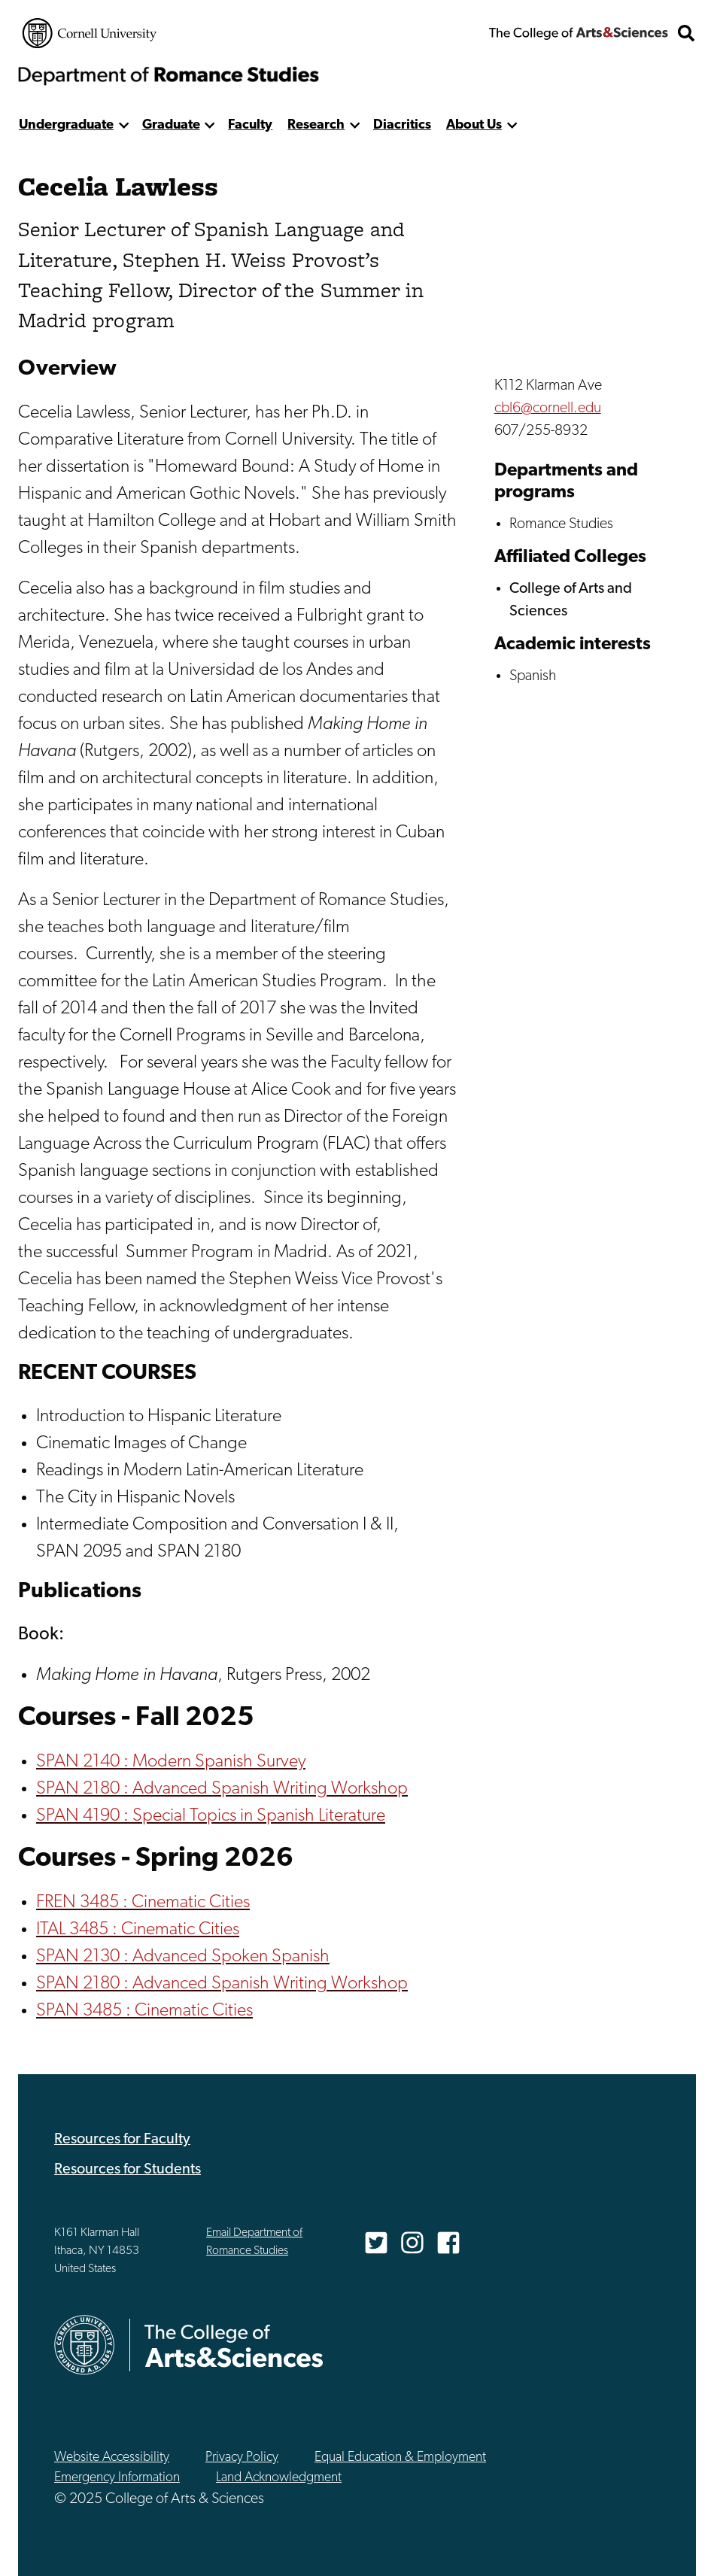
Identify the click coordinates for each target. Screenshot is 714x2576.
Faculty (250, 125)
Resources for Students (127, 2169)
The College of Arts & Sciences (578, 33)
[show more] (124, 125)
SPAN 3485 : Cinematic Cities (144, 2011)
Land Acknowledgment (279, 2478)
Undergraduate (66, 125)
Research (316, 125)
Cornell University (89, 33)
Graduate (171, 125)
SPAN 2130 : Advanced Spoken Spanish (183, 1957)
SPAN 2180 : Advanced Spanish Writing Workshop (222, 1789)
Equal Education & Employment (400, 2457)
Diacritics (402, 125)
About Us (474, 125)
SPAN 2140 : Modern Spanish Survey (170, 1762)
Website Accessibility (111, 2457)
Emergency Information (117, 2478)
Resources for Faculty (122, 2139)
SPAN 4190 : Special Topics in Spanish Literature (210, 1816)
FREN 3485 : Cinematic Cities (143, 1903)
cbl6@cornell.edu (547, 408)
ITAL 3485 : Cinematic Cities (137, 1930)
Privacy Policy (241, 2457)
